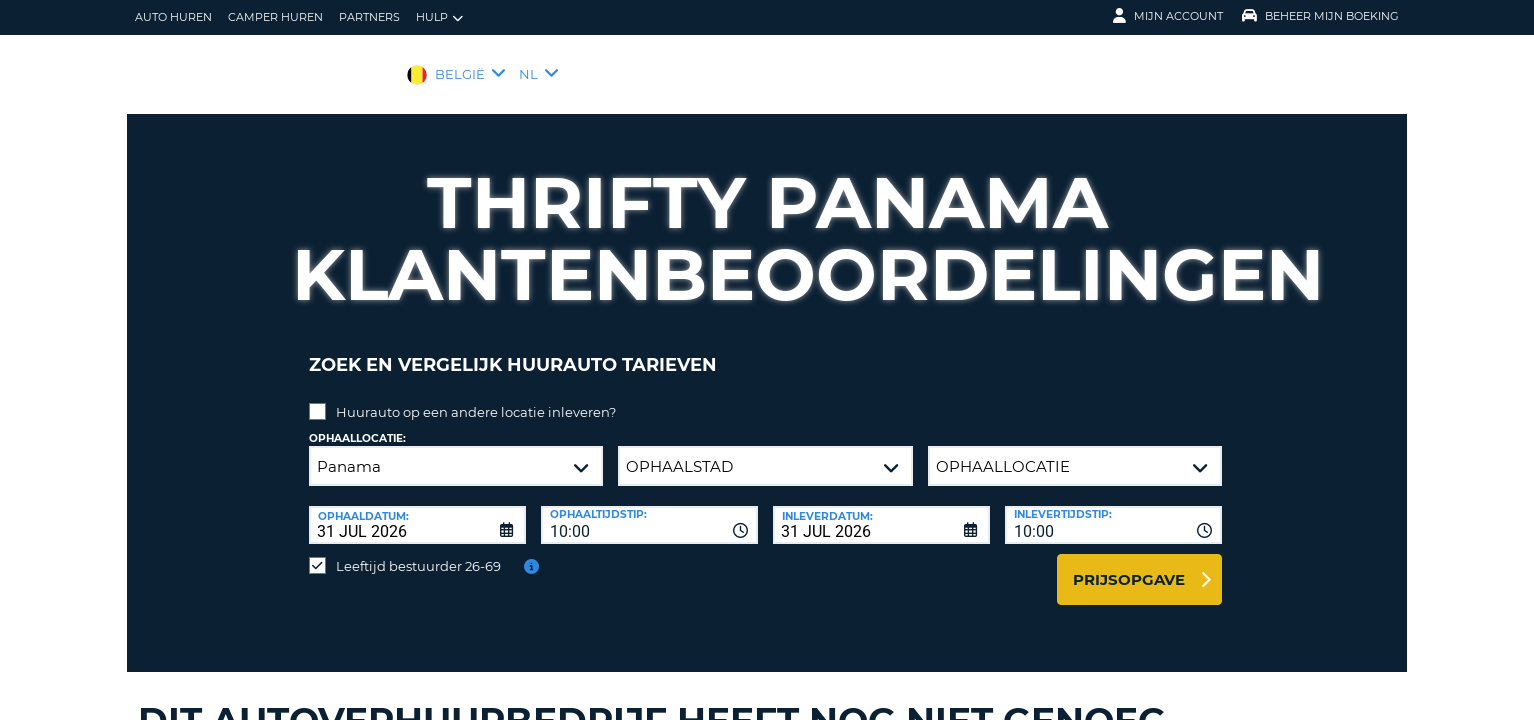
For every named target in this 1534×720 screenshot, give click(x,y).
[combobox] (649, 510)
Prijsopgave (1129, 564)
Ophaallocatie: (357, 423)
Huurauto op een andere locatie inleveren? (476, 397)
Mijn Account (1168, 16)
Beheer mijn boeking (1320, 16)
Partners (369, 17)
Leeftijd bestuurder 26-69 (418, 551)
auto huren (173, 17)
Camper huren (275, 17)
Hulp (439, 17)
